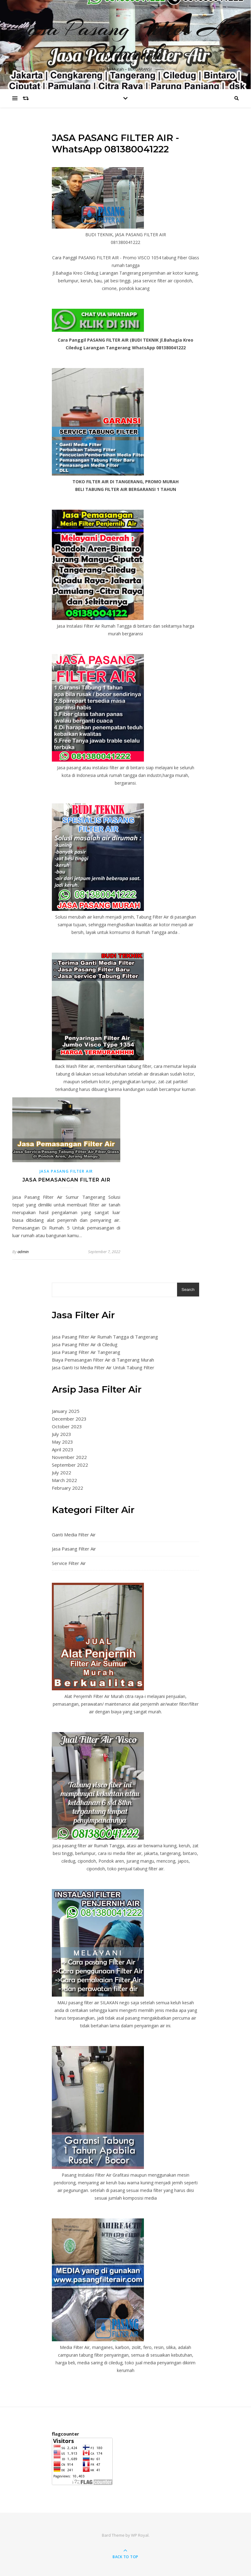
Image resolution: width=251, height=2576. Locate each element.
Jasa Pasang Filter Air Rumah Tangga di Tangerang (105, 1337)
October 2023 (67, 1426)
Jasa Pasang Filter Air (66, 1171)
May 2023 (62, 1442)
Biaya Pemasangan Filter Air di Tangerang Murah (103, 1360)
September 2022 (70, 1465)
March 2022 (64, 1480)
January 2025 (65, 1411)
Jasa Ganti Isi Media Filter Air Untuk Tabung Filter (103, 1367)
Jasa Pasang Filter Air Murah (125, 40)
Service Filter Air (69, 1563)
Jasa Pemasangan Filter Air (66, 1180)
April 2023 (62, 1449)
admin (23, 1251)
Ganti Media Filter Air (74, 1534)
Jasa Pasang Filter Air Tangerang (86, 1352)
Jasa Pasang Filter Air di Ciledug (85, 1344)
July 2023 (61, 1434)
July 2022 (61, 1472)
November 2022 (69, 1457)
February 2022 (67, 1488)
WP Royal (140, 2535)
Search (188, 1289)
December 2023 (69, 1419)
